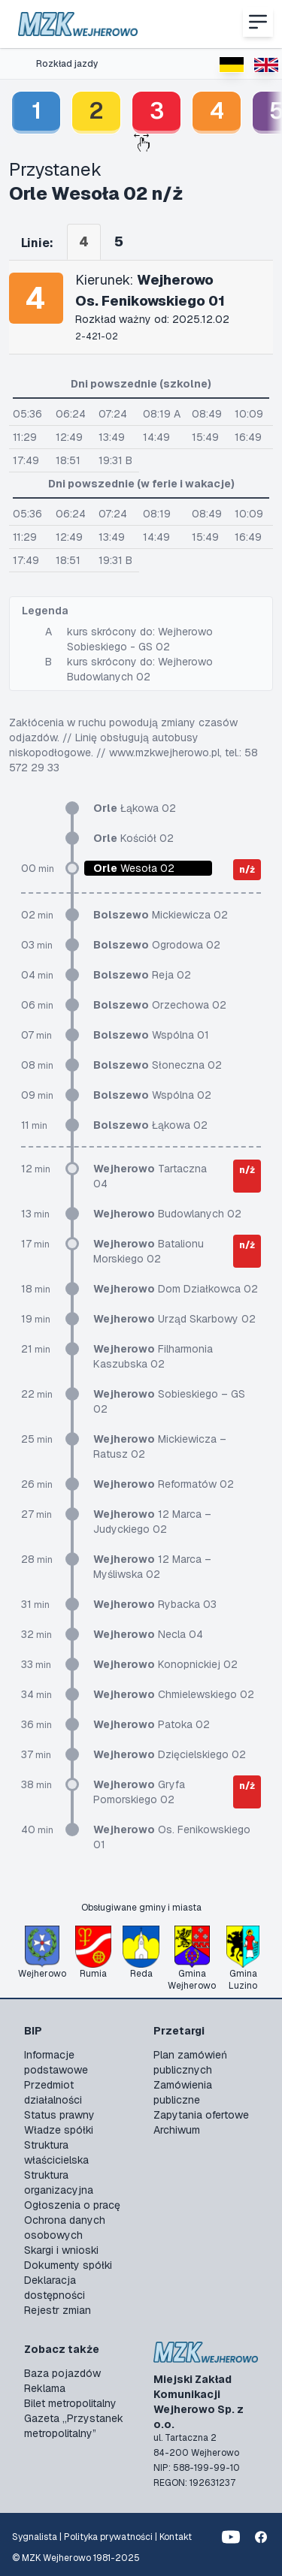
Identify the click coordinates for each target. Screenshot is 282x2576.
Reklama (44, 2388)
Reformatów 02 (163, 1484)
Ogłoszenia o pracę (72, 2205)
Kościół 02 (133, 838)
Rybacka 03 (155, 1604)
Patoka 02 (151, 1724)
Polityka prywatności (108, 2537)
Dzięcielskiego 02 (169, 1754)
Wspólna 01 (151, 1035)
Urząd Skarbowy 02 (174, 1319)
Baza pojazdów (62, 2373)
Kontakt (175, 2537)
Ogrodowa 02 (156, 945)
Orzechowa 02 (159, 1005)
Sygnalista (34, 2537)
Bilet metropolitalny (70, 2403)
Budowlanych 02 (167, 1213)
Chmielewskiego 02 (173, 1694)
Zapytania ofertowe (201, 2115)
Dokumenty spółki (68, 2265)
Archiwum (176, 2130)
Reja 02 (142, 975)
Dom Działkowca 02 (175, 1289)
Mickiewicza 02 (160, 915)
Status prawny (59, 2115)
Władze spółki (58, 2130)
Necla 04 (148, 1634)
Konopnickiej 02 (165, 1664)
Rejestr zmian (57, 2310)
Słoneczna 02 (157, 1065)
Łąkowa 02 (134, 808)
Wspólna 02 (152, 1095)
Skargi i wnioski (61, 2250)
